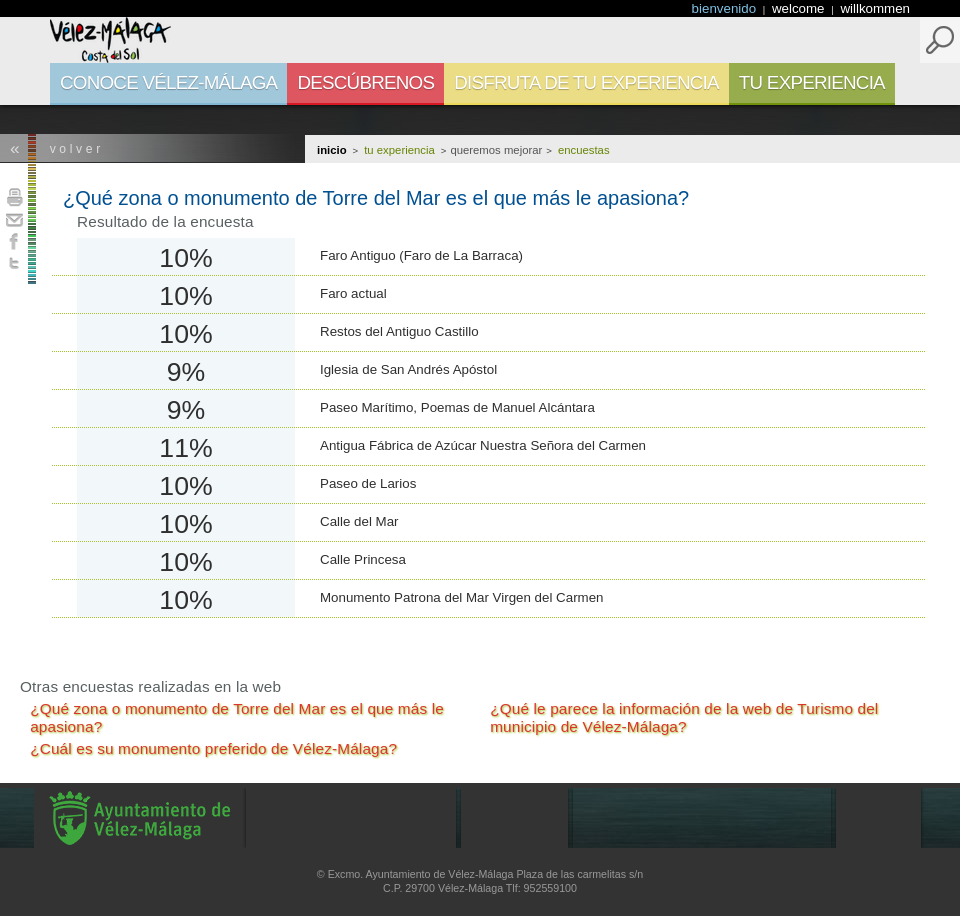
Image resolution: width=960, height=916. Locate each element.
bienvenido (726, 8)
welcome (800, 8)
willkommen (875, 8)
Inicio (332, 150)
